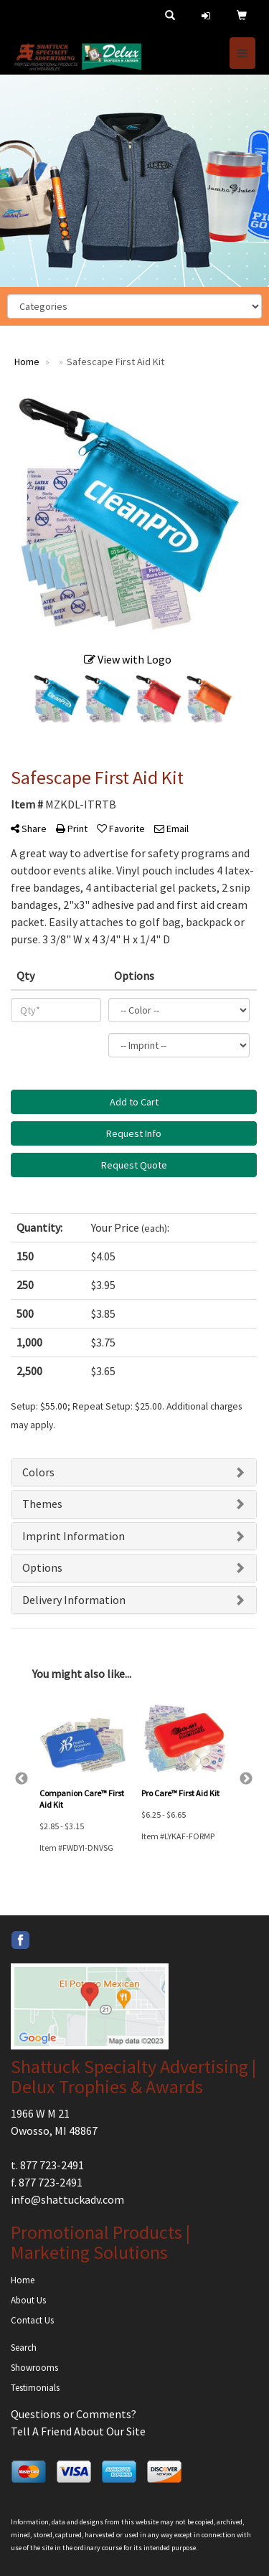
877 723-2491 (52, 2165)
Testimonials (35, 2388)
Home (22, 2280)
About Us (28, 2300)
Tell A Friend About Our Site (78, 2431)
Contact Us (32, 2320)
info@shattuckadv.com (67, 2199)
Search (24, 2347)
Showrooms (34, 2368)
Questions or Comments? (73, 2414)
